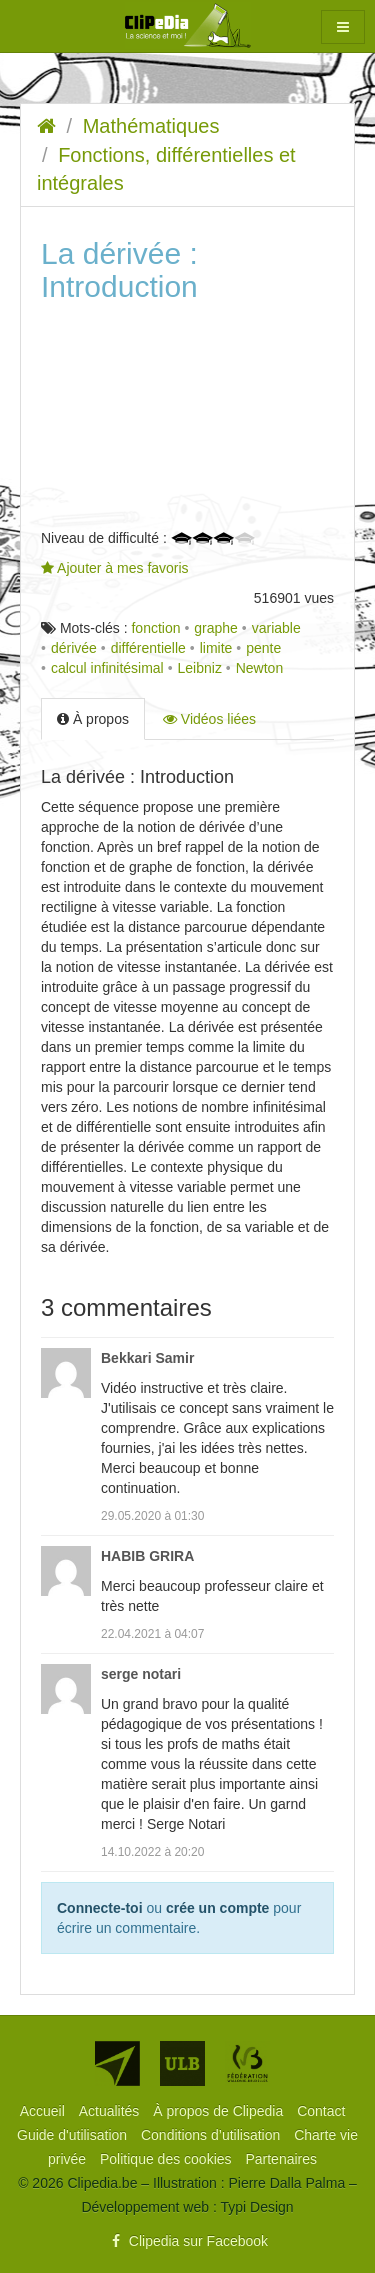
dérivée (74, 648)
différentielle (148, 648)
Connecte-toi (100, 1908)
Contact (321, 2111)
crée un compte (217, 1908)
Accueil (44, 2111)
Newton (259, 668)
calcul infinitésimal (107, 668)
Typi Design (256, 2207)
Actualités (111, 2111)
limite (216, 648)
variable (276, 628)
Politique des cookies (167, 2159)
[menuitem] (44, 2111)
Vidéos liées (209, 719)
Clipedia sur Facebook (187, 2241)
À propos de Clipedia (220, 2111)
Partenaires (281, 2159)
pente (263, 648)
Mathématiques (151, 126)
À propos (93, 719)
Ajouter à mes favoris (115, 568)
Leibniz (200, 668)
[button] (343, 27)
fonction (155, 628)
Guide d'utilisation (74, 2135)
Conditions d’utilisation (212, 2135)
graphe (216, 628)
